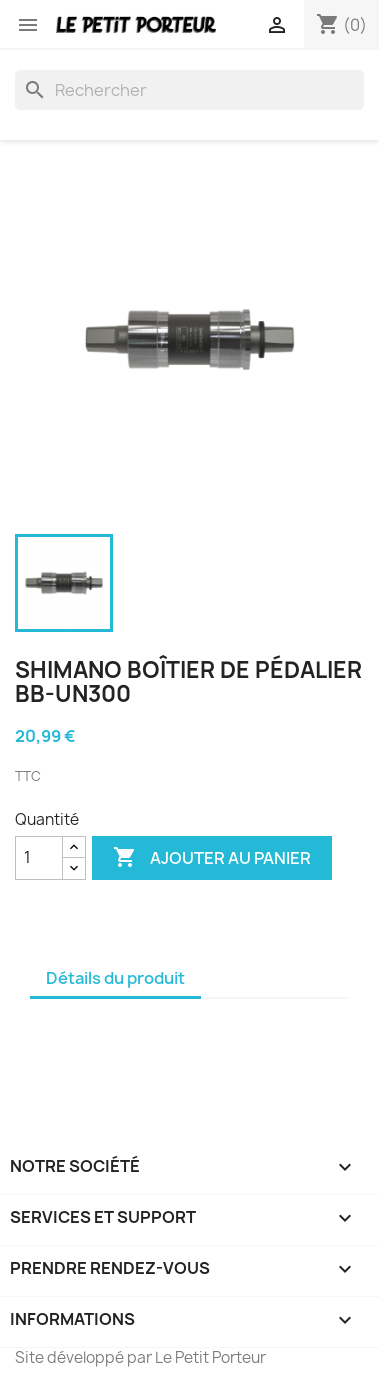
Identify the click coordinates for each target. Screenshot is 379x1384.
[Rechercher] (189, 90)
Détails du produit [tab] (115, 978)
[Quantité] (39, 858)
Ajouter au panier (212, 858)
